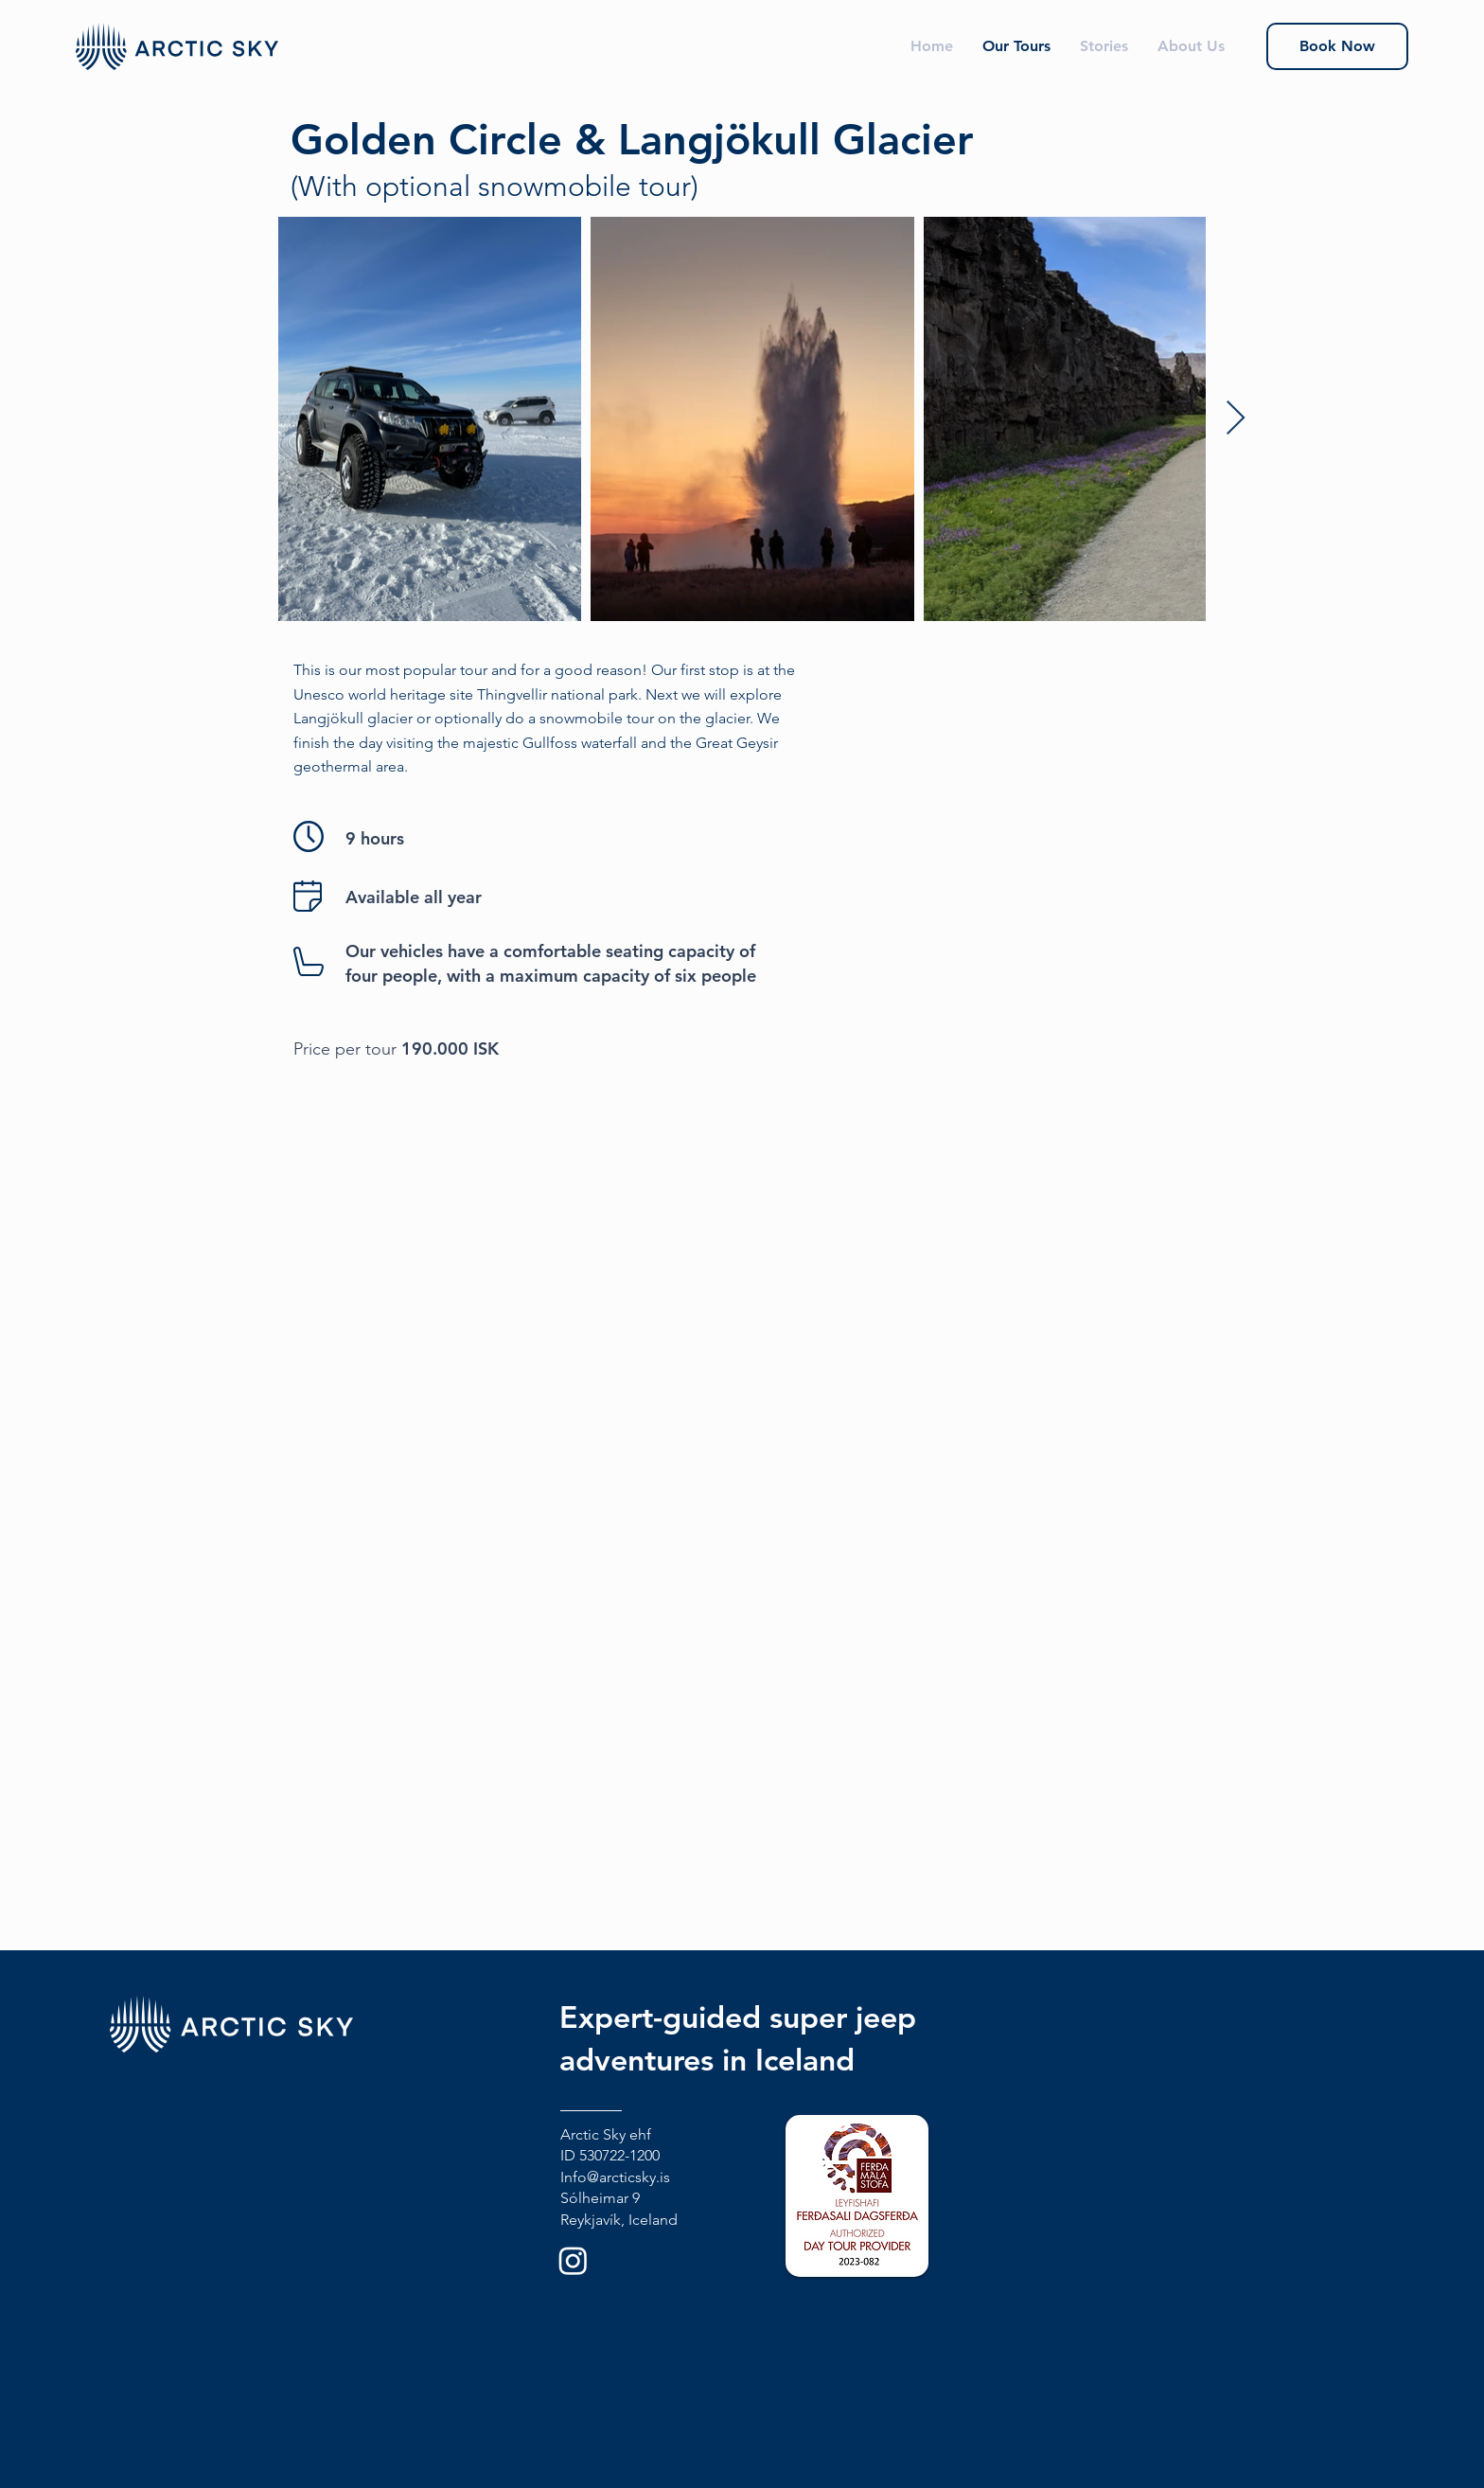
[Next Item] (1235, 418)
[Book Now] (1337, 46)
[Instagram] (573, 2260)
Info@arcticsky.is (615, 2177)
